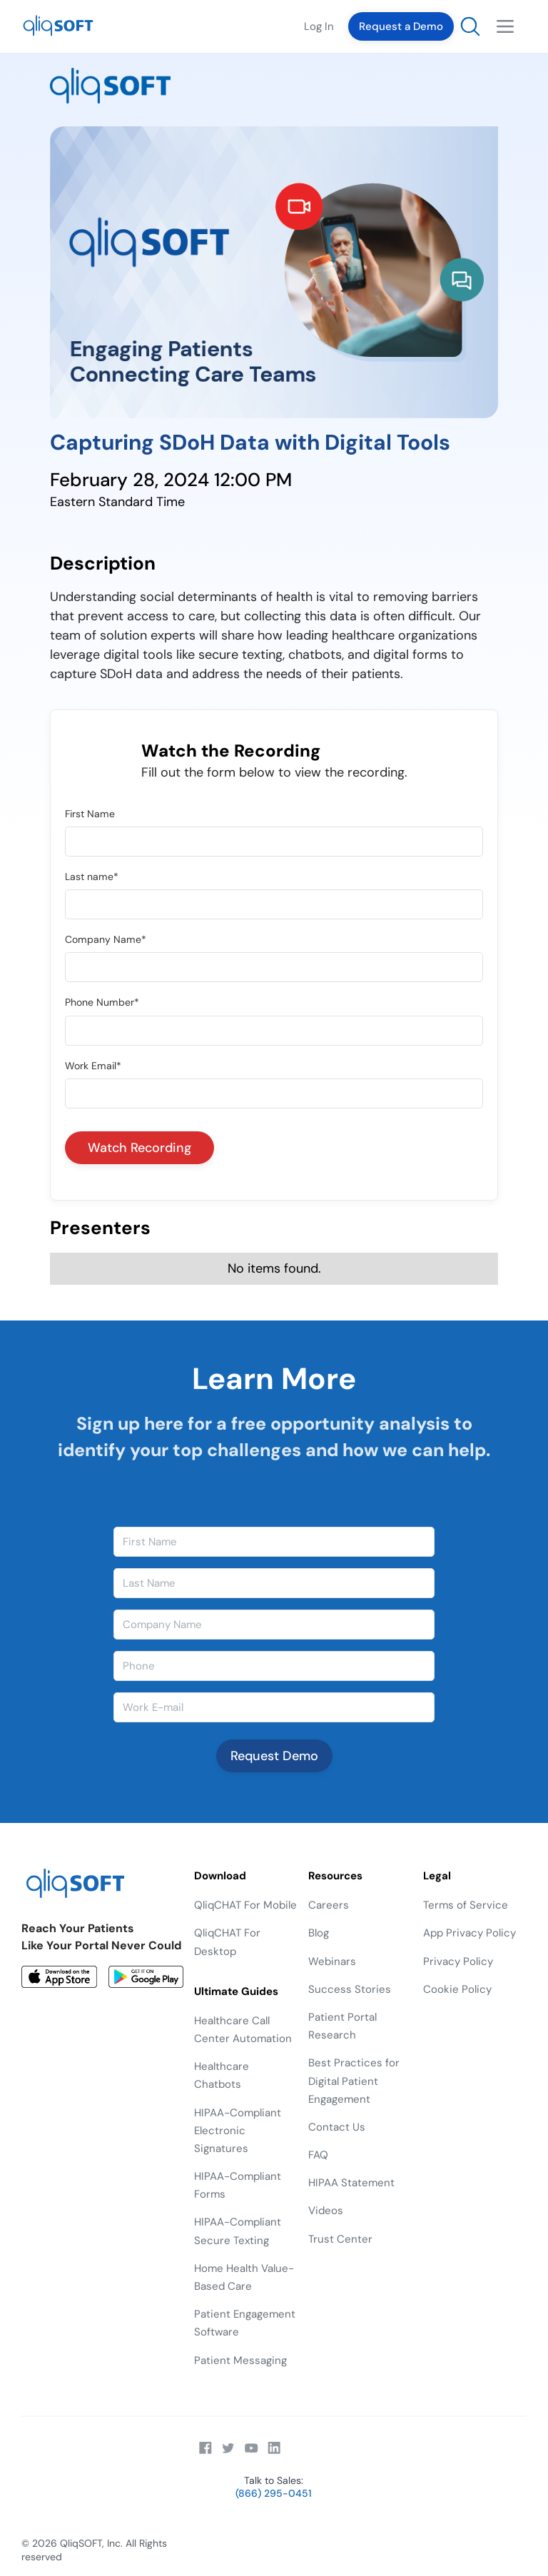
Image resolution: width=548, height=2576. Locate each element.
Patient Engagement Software (244, 2323)
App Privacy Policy (469, 1933)
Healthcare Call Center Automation (243, 2030)
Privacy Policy (458, 1961)
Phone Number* (102, 1002)
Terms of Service (465, 1905)
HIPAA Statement (351, 2183)
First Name (90, 813)
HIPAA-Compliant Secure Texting (237, 2231)
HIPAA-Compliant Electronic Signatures (237, 2131)
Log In (319, 26)
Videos (325, 2210)
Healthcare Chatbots (221, 2075)
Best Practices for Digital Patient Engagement (354, 2081)
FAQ (318, 2155)
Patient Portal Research (342, 2026)
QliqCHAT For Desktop (227, 1942)
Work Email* (93, 1065)
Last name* (91, 876)
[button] (505, 26)
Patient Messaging (240, 2360)
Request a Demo (401, 26)
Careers (328, 1905)
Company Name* (105, 939)
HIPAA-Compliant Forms (237, 2185)
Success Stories (349, 1989)
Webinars (332, 1961)
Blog (318, 1933)
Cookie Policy (457, 1989)
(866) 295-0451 (273, 2493)
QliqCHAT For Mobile (245, 1905)
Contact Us (336, 2127)
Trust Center (340, 2239)
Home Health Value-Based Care (244, 2277)
